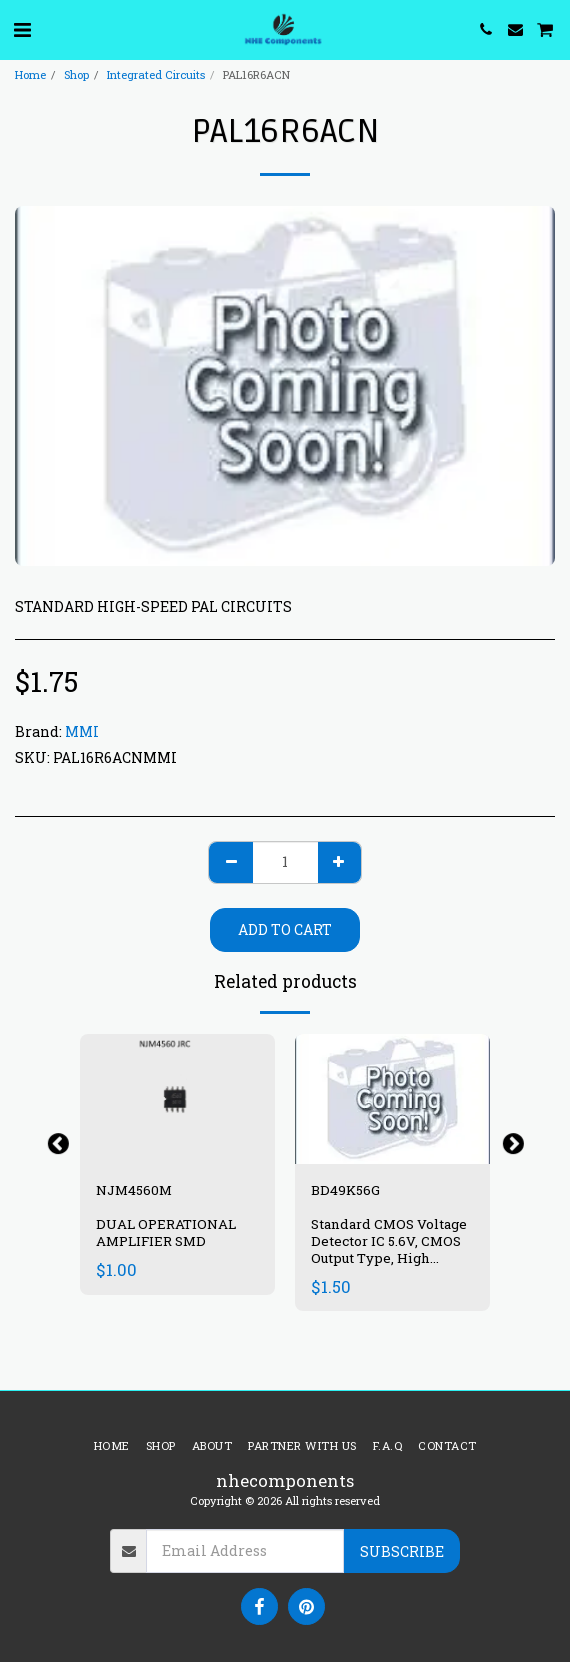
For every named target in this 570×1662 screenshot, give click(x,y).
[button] (22, 29)
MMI (82, 731)
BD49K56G (345, 1190)
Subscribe (402, 1551)
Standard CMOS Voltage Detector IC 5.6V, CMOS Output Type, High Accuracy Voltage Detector (389, 1257)
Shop (76, 74)
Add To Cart (285, 929)
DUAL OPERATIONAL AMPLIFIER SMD (166, 1232)
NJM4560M (134, 1190)
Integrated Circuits (156, 74)
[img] (177, 1099)
